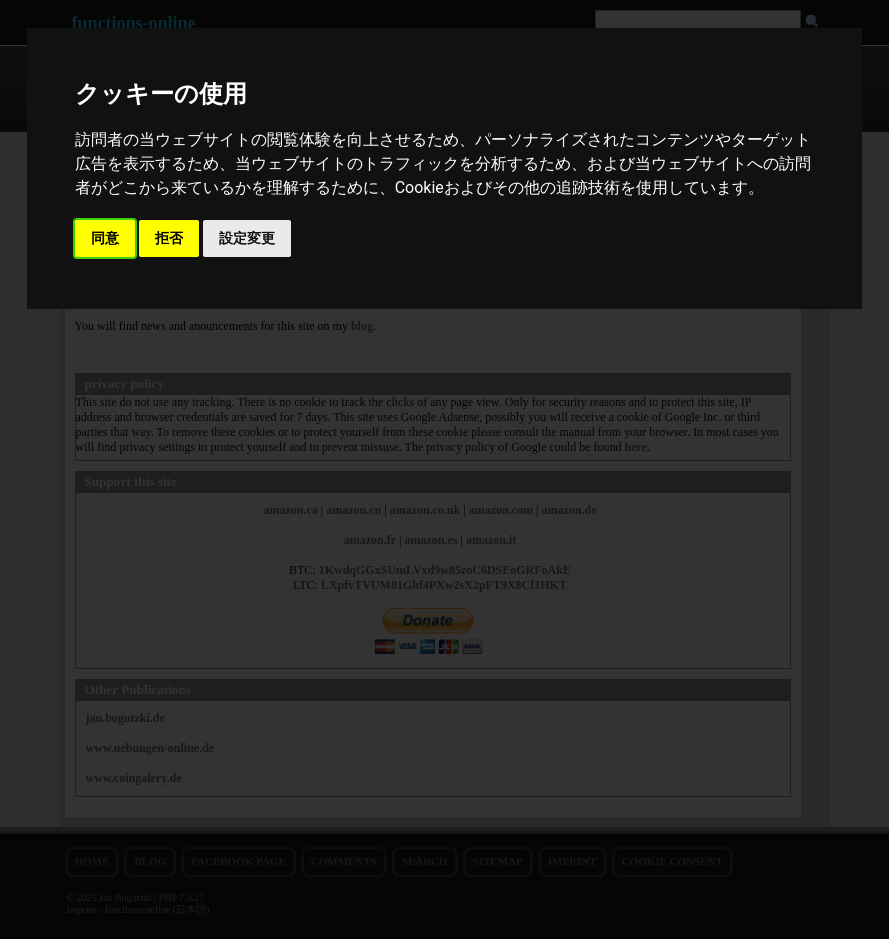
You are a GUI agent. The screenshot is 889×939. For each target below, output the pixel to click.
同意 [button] (105, 238)
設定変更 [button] (247, 238)
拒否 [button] (169, 238)
